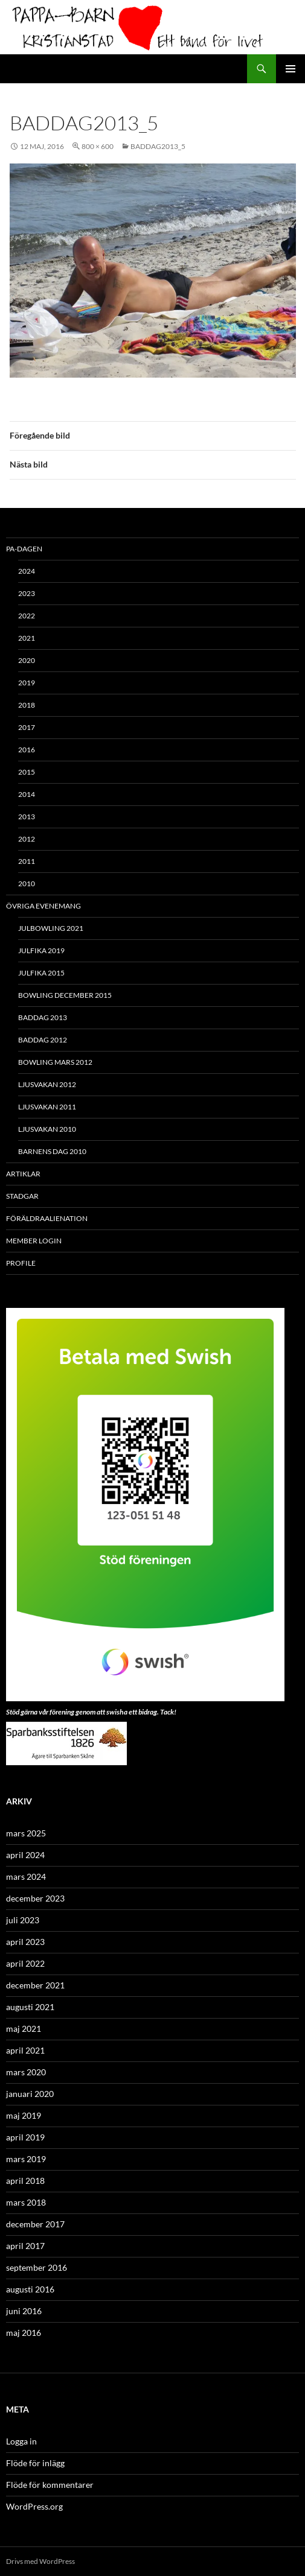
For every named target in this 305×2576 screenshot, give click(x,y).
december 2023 (35, 1898)
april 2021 (25, 2050)
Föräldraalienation (47, 1218)
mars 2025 (26, 1833)
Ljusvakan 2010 (47, 1129)
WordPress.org (34, 2506)
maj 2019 (23, 2115)
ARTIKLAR (23, 1173)
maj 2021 (23, 2028)
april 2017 (25, 2246)
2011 (26, 861)
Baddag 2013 (42, 1017)
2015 (26, 771)
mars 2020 (26, 2072)
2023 (26, 593)
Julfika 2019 (41, 950)
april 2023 (25, 1942)
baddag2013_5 (157, 146)
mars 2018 (26, 2202)
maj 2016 (23, 2332)
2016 (26, 749)
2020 (26, 660)
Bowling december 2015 (65, 995)
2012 (26, 838)
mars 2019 (26, 2159)
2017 (26, 727)
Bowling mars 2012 (55, 1062)
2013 (26, 816)
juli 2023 (22, 1920)
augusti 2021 (30, 2007)
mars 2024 (26, 1876)
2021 (26, 637)
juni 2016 (24, 2311)
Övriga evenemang (43, 905)
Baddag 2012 (42, 1039)
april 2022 (25, 1963)
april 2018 (25, 2180)
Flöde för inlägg (35, 2463)
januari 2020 (30, 2094)
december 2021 (35, 1985)
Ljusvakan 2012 (47, 1084)
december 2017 (35, 2224)
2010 (26, 883)
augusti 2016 (30, 2289)
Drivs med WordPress (40, 2561)
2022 (26, 615)
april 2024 (25, 1855)
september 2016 (36, 2267)
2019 (26, 682)
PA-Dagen (24, 548)
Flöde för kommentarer (50, 2484)
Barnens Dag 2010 (52, 1151)
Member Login (34, 1240)
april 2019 (25, 2137)
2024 (26, 571)
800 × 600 (98, 146)
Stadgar (22, 1196)
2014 (26, 794)
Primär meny (290, 68)
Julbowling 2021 (50, 928)
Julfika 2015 (41, 972)
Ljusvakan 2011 (47, 1106)
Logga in (21, 2441)
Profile (21, 1262)
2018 (26, 704)
